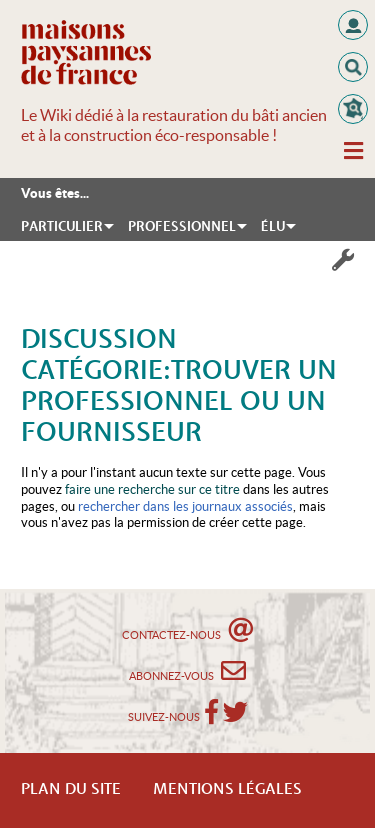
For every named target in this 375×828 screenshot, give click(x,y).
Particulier (62, 227)
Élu (273, 227)
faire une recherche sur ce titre (152, 489)
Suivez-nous (164, 717)
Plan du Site (71, 790)
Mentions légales (227, 790)
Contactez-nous (187, 629)
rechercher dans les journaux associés (185, 506)
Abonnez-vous (187, 670)
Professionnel (182, 227)
